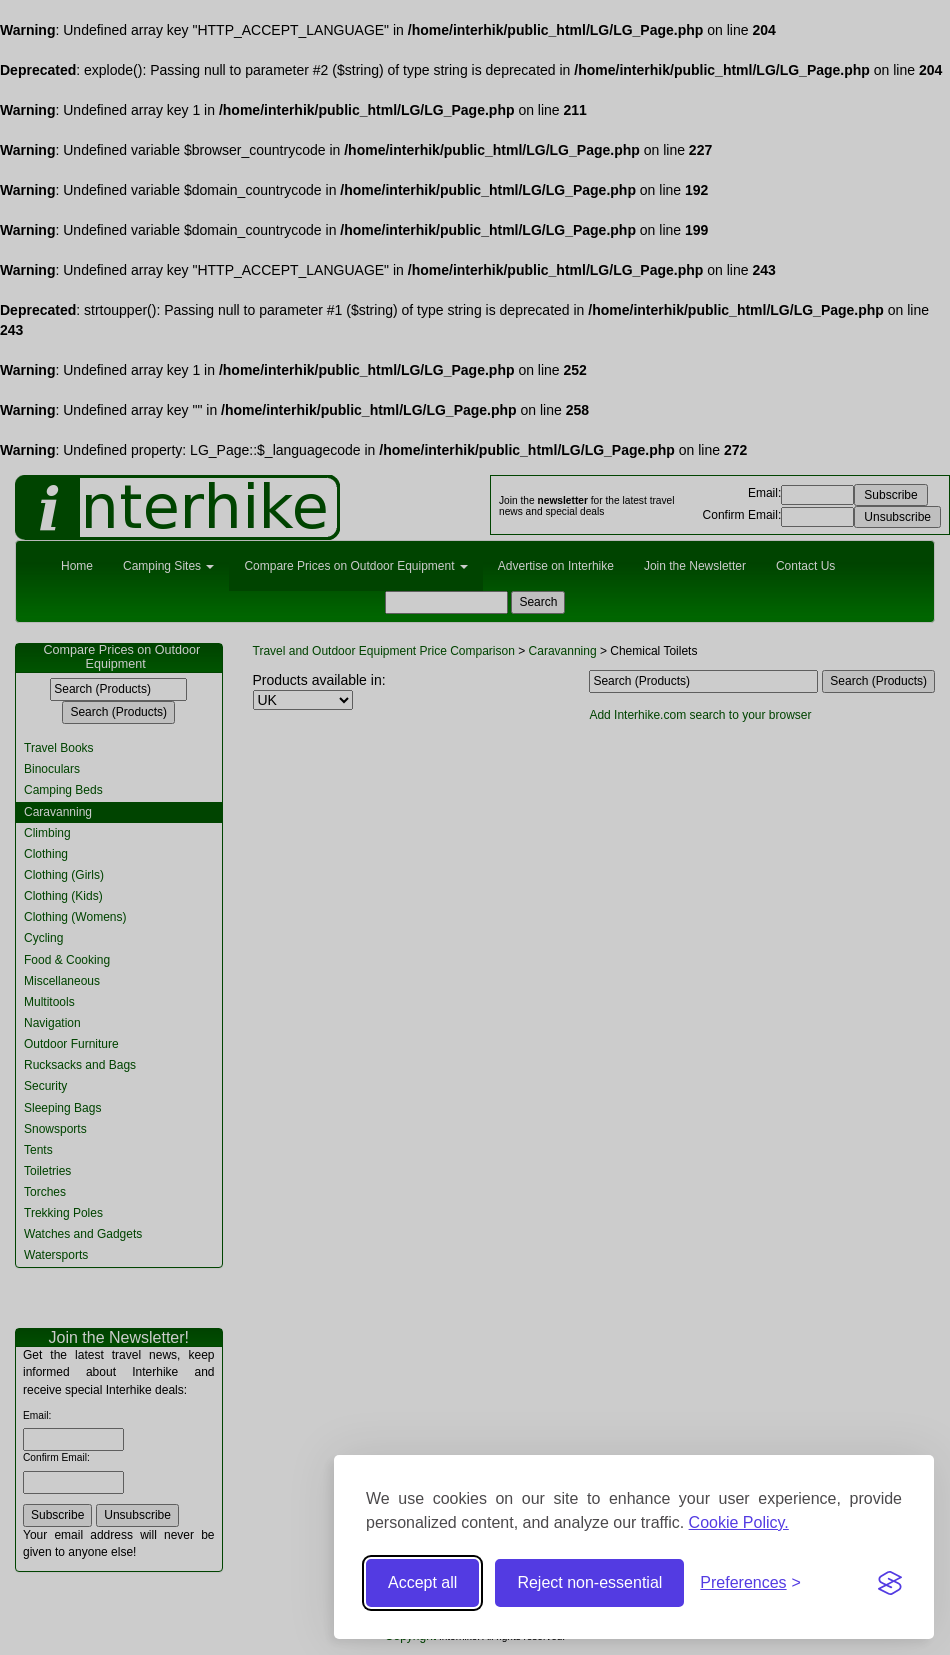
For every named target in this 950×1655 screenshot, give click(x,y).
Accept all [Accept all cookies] (422, 1582)
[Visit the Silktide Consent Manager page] (890, 1583)
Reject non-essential (589, 1582)
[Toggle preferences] (750, 1583)
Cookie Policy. (739, 1522)
